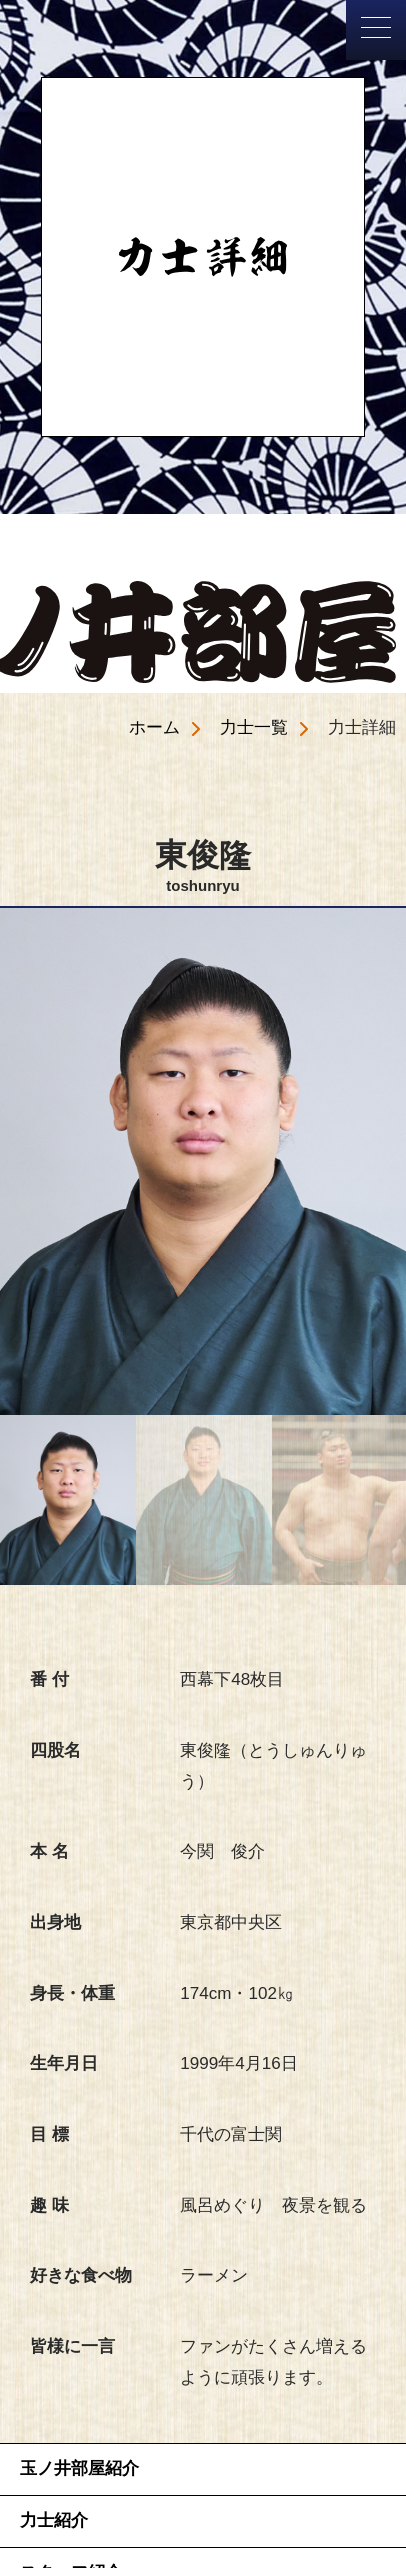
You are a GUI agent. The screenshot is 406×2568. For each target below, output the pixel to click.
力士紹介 (54, 2520)
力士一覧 (254, 727)
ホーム (154, 727)
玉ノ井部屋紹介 (79, 2468)
